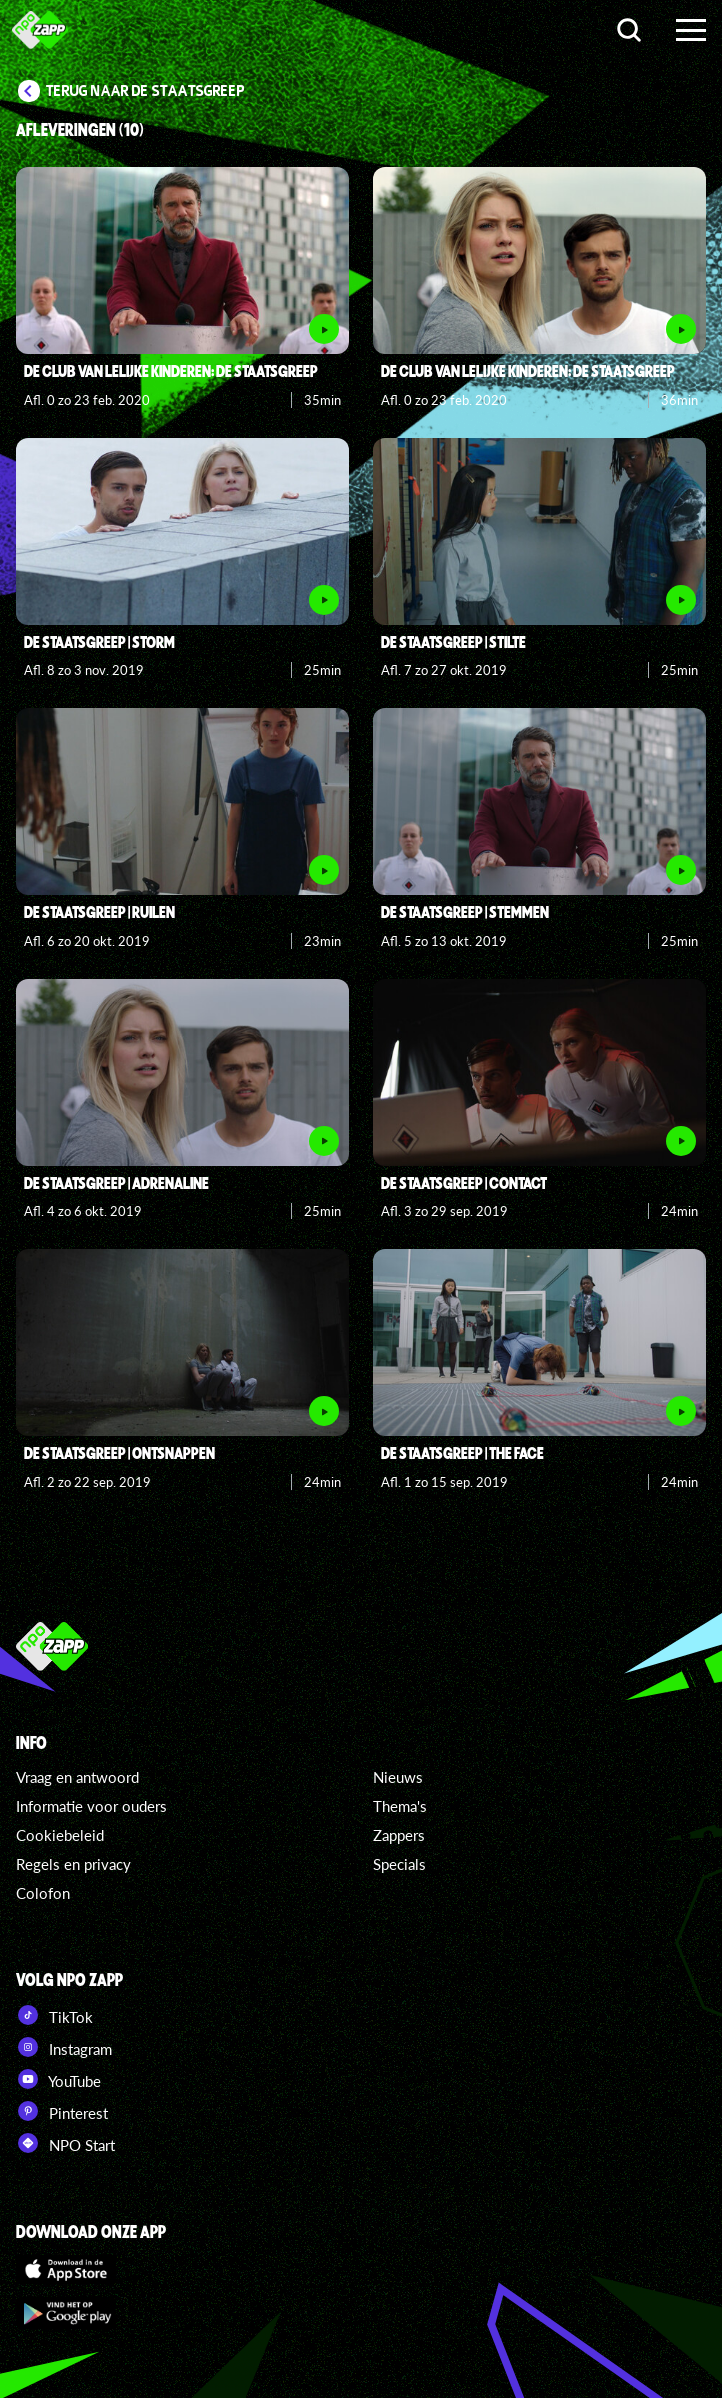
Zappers (399, 1835)
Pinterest (62, 2111)
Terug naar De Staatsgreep (145, 91)
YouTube (58, 2079)
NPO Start (65, 2143)
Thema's (400, 1806)
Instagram (64, 2047)
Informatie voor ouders (91, 1806)
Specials (399, 1864)
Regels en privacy (73, 1864)
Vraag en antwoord (77, 1777)
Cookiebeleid (60, 1835)
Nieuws (398, 1777)
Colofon (43, 1893)
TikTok (54, 2015)
